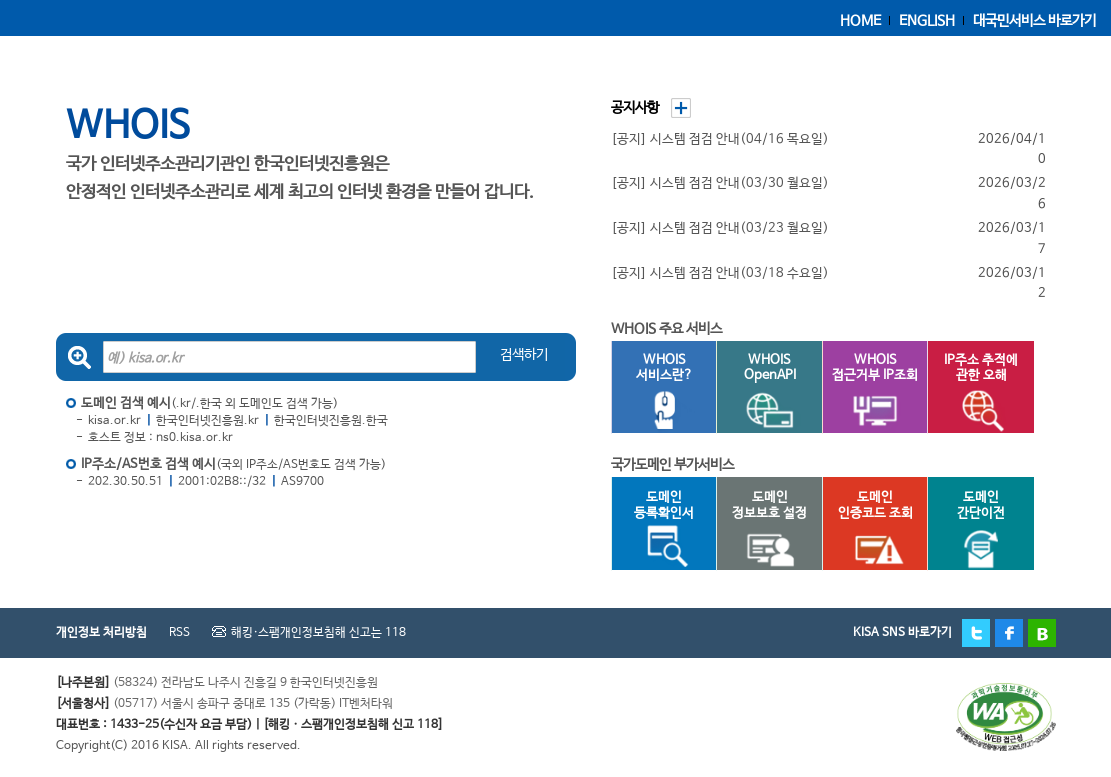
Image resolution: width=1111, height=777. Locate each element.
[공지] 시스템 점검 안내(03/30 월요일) (720, 183)
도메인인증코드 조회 (867, 530)
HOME (860, 21)
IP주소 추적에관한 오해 (972, 393)
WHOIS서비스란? (655, 393)
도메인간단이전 (971, 530)
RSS (179, 633)
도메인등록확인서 (655, 530)
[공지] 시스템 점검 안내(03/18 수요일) (720, 273)
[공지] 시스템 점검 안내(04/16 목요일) (720, 139)
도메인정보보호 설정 (761, 530)
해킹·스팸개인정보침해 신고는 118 (318, 633)
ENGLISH (927, 21)
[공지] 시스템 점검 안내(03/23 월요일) (720, 228)
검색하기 (524, 355)
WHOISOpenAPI (760, 393)
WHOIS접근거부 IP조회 (870, 393)
